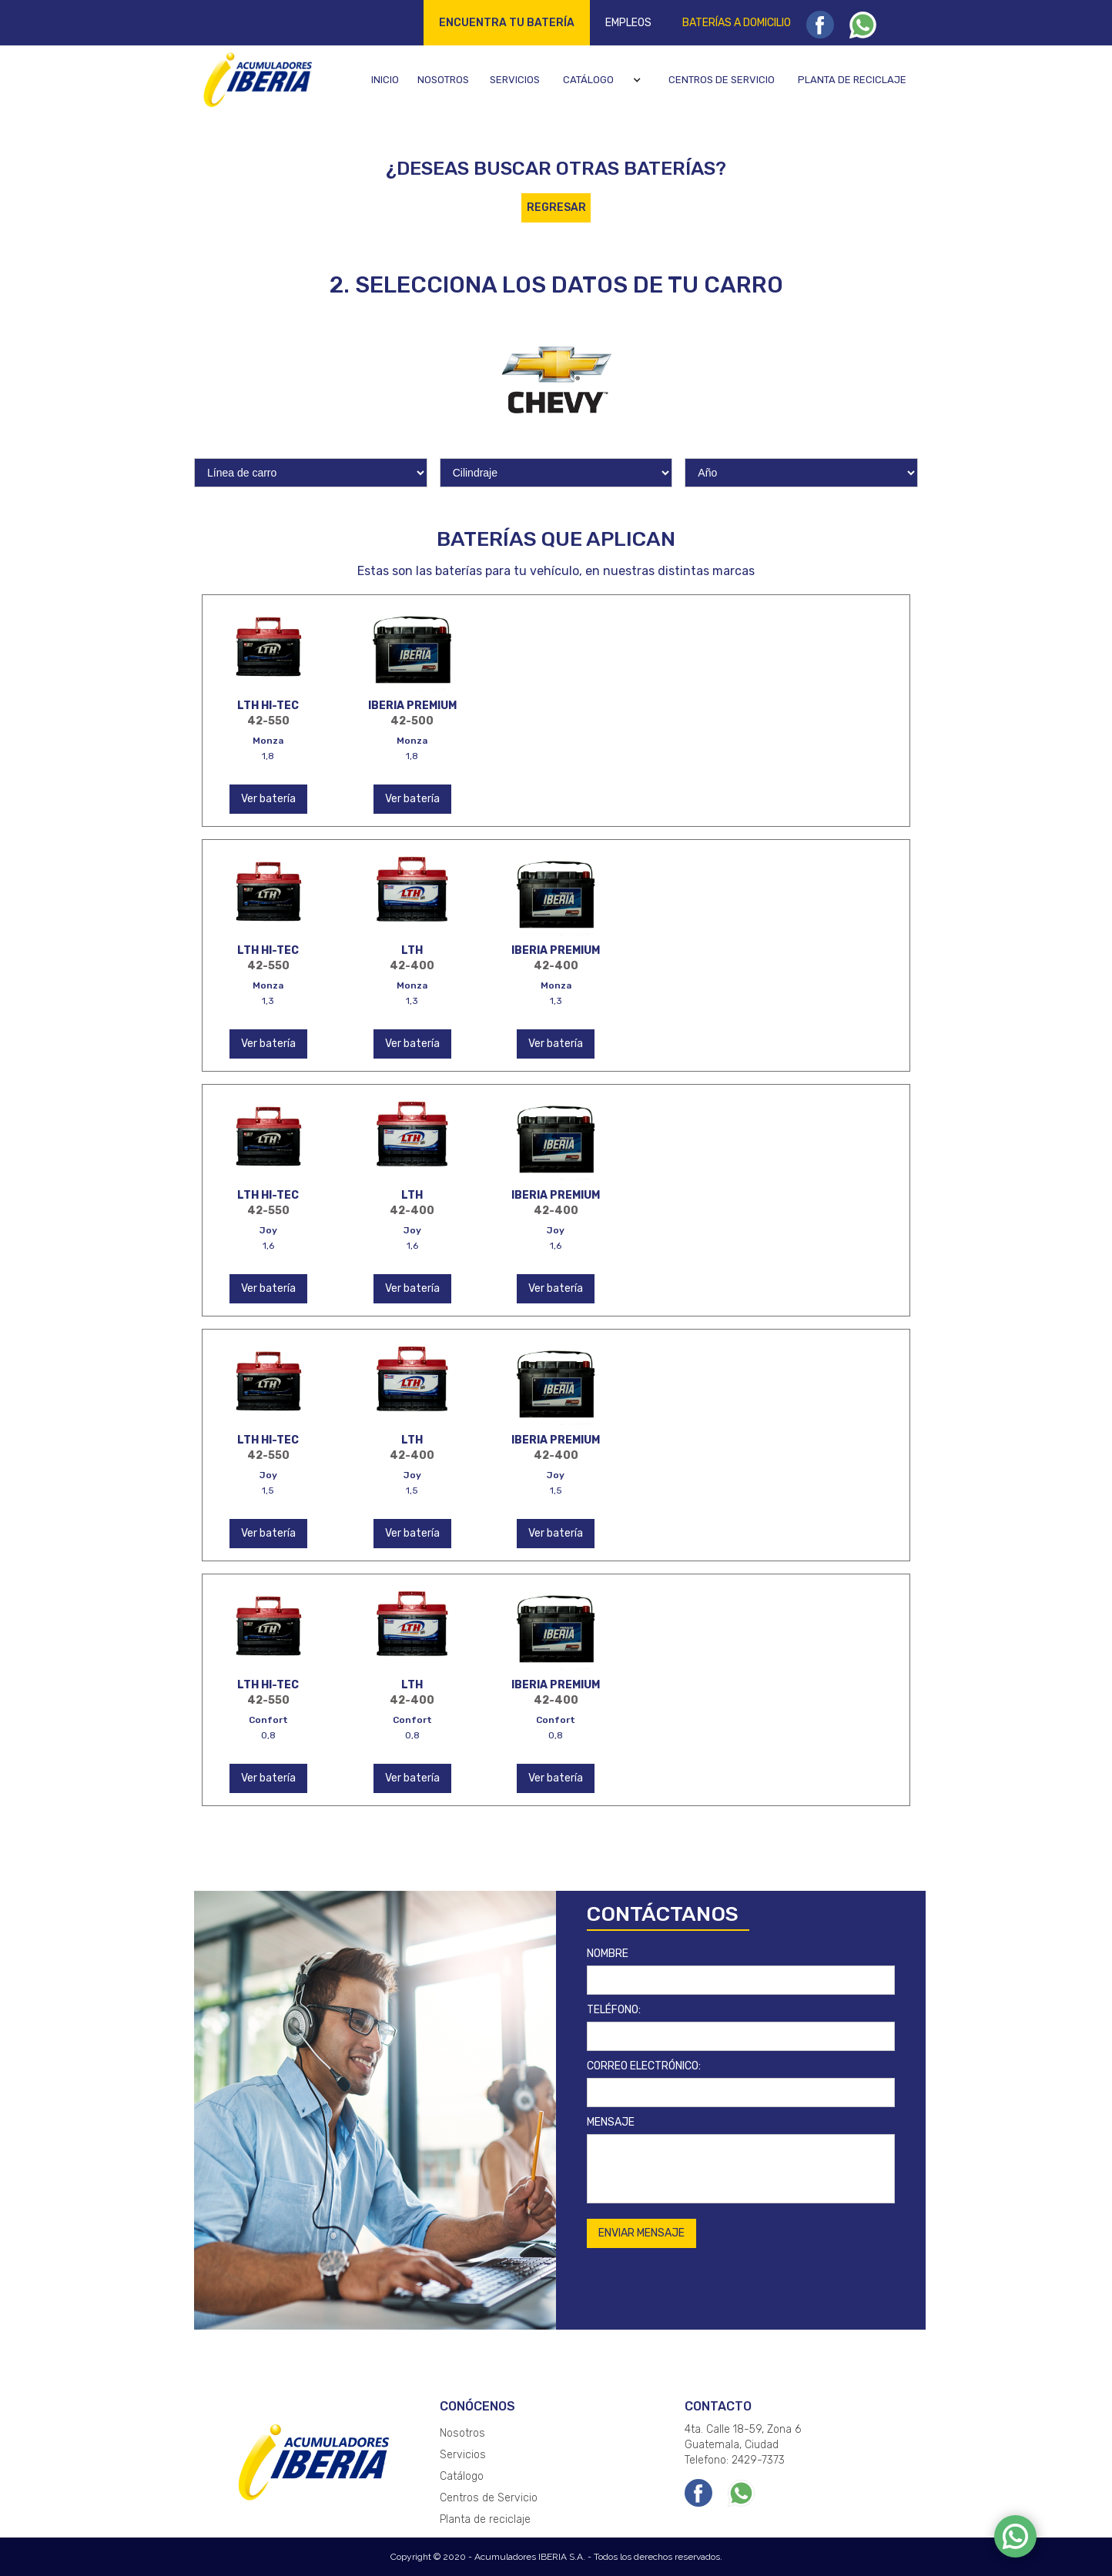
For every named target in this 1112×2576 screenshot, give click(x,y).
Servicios (515, 79)
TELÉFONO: (614, 2009)
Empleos (628, 22)
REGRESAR (556, 207)
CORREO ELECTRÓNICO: (644, 2066)
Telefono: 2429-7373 (735, 2460)
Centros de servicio (721, 79)
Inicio (385, 79)
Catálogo (588, 79)
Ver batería (268, 798)
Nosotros (443, 79)
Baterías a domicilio (736, 22)
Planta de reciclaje (852, 79)
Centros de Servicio (489, 2497)
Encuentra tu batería (506, 22)
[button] (604, 80)
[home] (255, 79)
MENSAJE (611, 2122)
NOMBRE (607, 1953)
